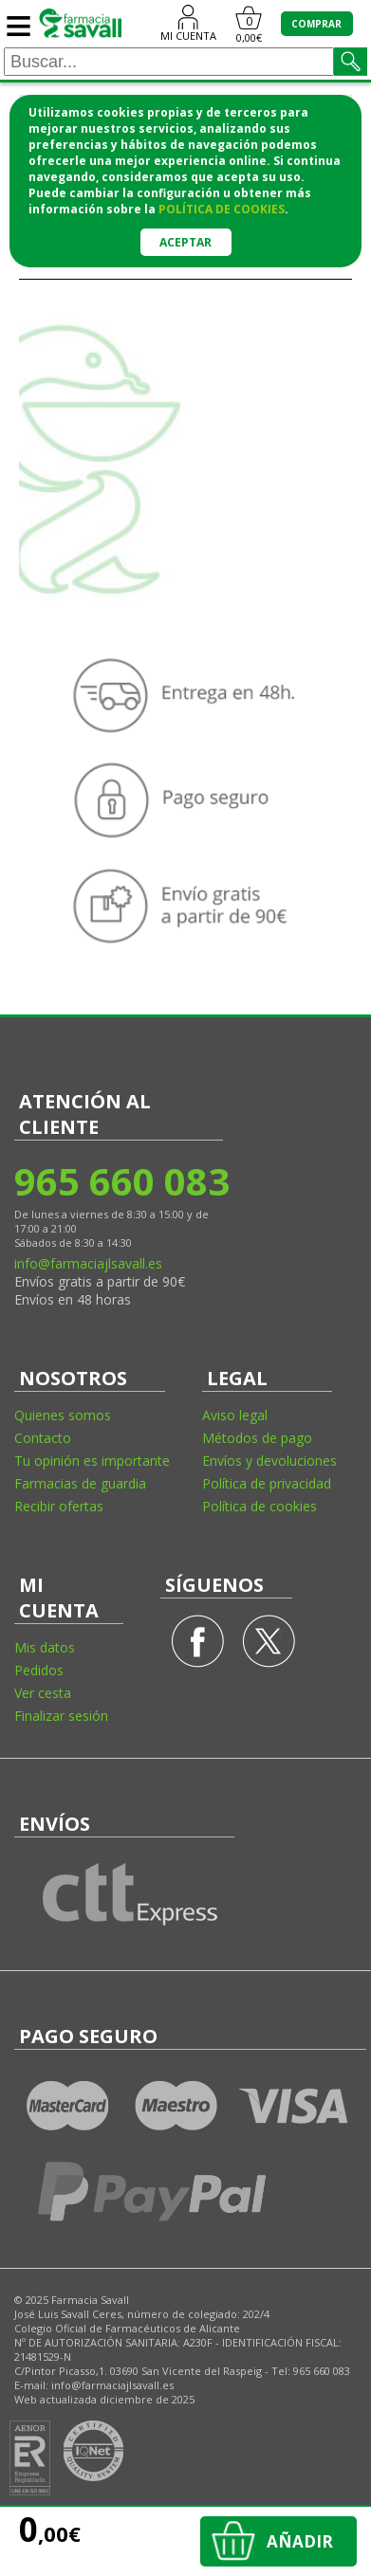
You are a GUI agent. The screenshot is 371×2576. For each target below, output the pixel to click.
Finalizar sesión (61, 1716)
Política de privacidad (266, 1483)
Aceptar (185, 242)
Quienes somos (62, 1415)
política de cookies (221, 209)
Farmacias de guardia (80, 1483)
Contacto (42, 1438)
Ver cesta (42, 1693)
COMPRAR (316, 23)
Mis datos (44, 1647)
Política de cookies (259, 1506)
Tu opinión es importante (92, 1461)
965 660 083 (121, 1181)
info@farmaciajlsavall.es (88, 1263)
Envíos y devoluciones (269, 1461)
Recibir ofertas (58, 1506)
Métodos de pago (257, 1438)
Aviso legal (235, 1415)
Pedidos (39, 1670)
